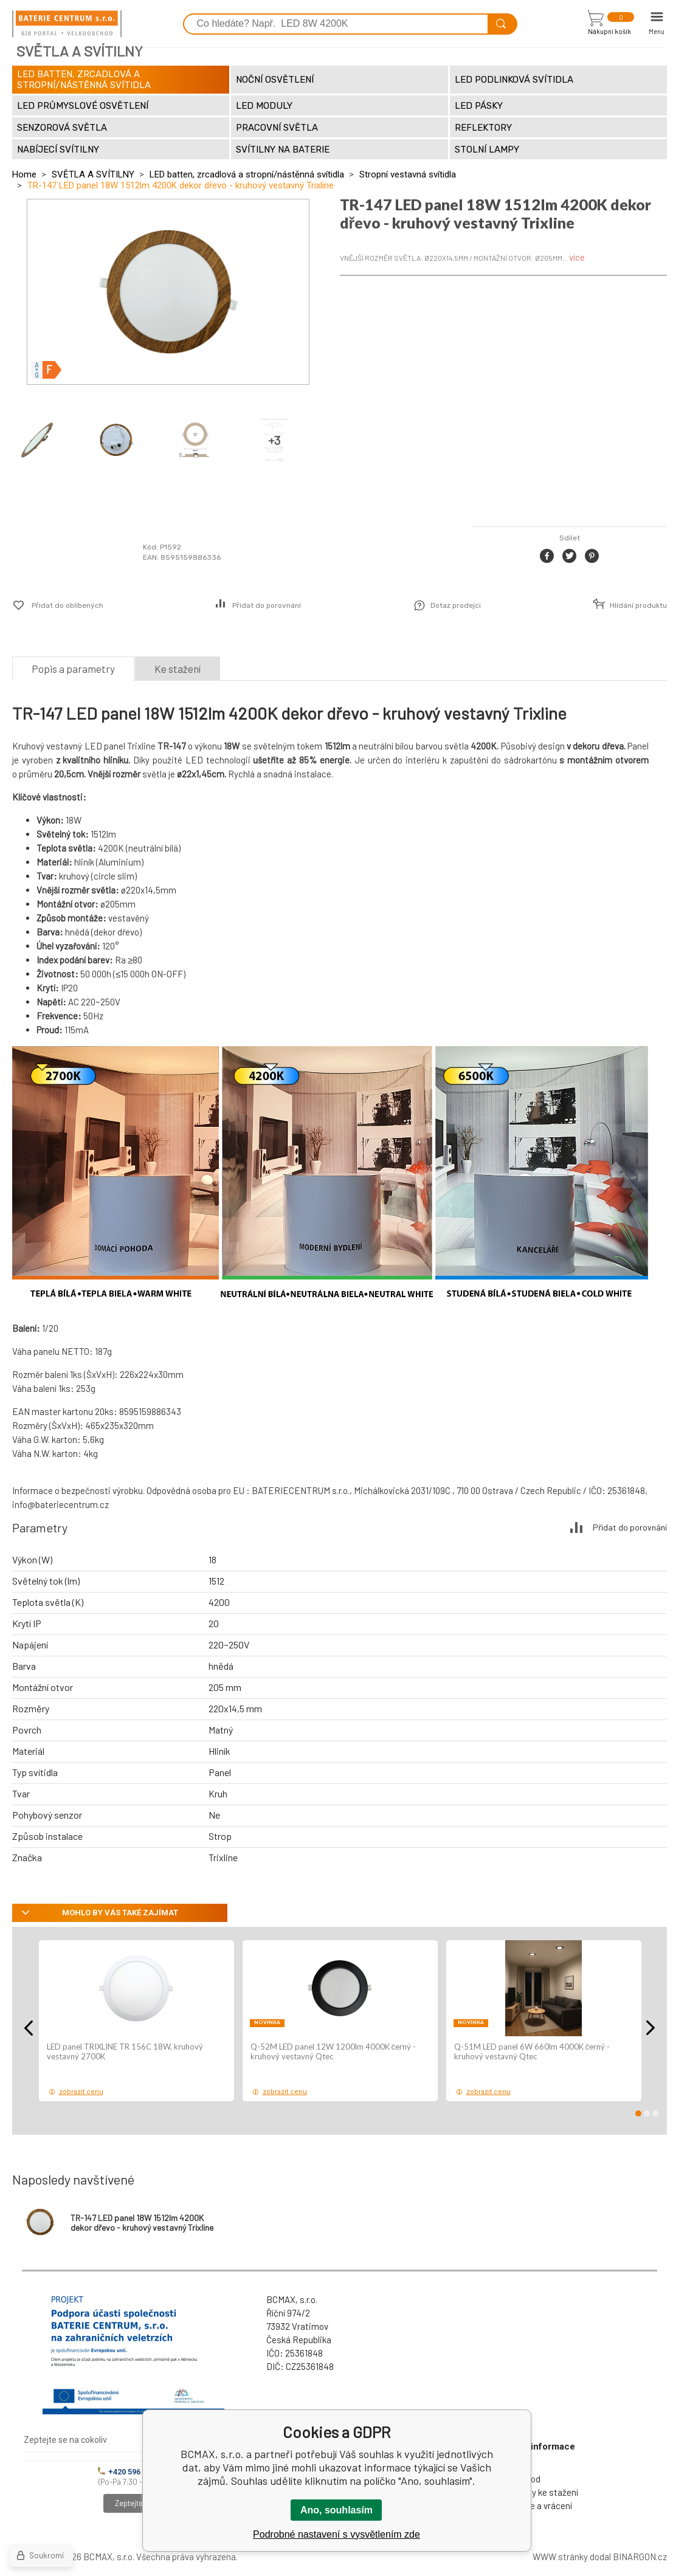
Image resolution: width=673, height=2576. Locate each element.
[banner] (67, 23)
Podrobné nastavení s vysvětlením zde (336, 2534)
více (577, 257)
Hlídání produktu (638, 605)
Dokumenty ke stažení (534, 2492)
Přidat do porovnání (266, 605)
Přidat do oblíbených (67, 605)
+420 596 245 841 (134, 2471)
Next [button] (650, 2028)
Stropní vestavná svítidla (407, 174)
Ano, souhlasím (336, 2510)
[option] (136, 2020)
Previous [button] (28, 2028)
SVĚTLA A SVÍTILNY (93, 174)
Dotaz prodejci (455, 605)
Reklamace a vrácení (531, 2505)
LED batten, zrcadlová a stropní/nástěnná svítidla (247, 174)
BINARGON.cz (640, 2556)
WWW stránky (560, 2556)
